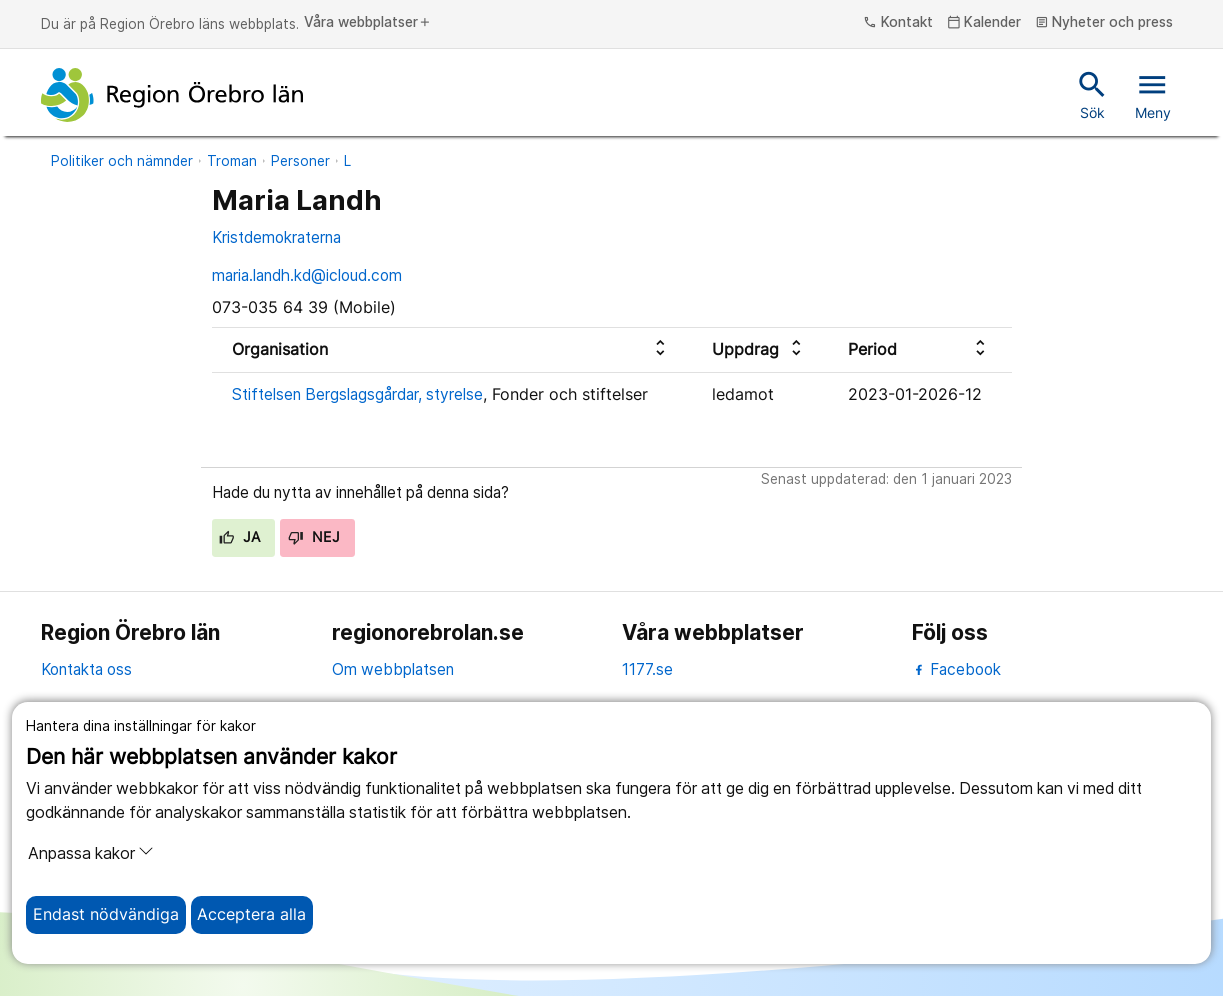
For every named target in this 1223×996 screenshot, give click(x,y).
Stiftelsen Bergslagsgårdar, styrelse (357, 394)
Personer (300, 161)
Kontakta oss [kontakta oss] (86, 669)
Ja (239, 537)
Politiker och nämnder (122, 161)
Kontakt (898, 23)
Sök (1092, 94)
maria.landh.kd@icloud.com (307, 275)
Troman (232, 161)
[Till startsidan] (172, 95)
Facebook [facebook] (956, 669)
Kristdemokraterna (276, 237)
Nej (314, 537)
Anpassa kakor (91, 853)
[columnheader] (452, 349)
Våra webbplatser (368, 23)
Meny (1153, 94)
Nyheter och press (1104, 23)
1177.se (647, 669)
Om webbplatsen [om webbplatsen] (393, 669)
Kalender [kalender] (984, 23)
